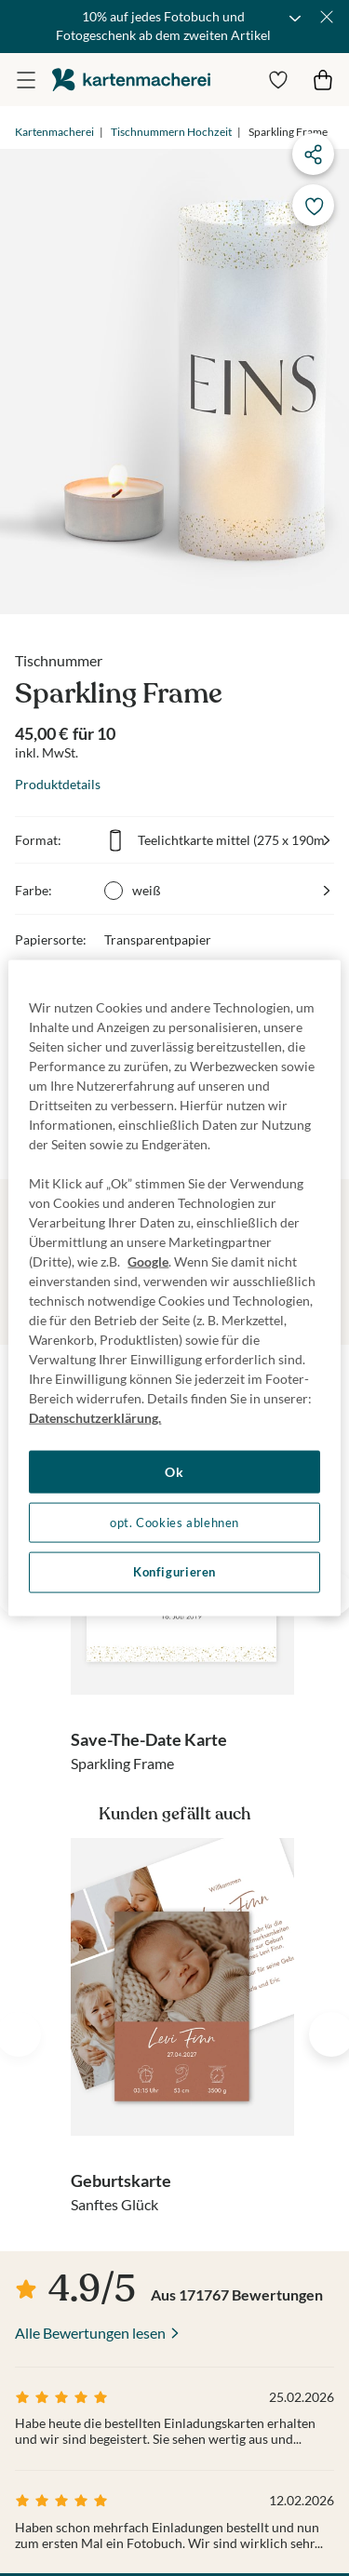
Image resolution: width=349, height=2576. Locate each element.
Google (148, 1261)
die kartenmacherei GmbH (131, 79)
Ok (174, 1472)
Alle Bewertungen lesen (90, 2332)
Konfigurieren (174, 1572)
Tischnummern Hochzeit (171, 132)
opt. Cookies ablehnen (174, 1522)
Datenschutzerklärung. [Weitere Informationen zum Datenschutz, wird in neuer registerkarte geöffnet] (95, 1418)
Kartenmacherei (54, 132)
